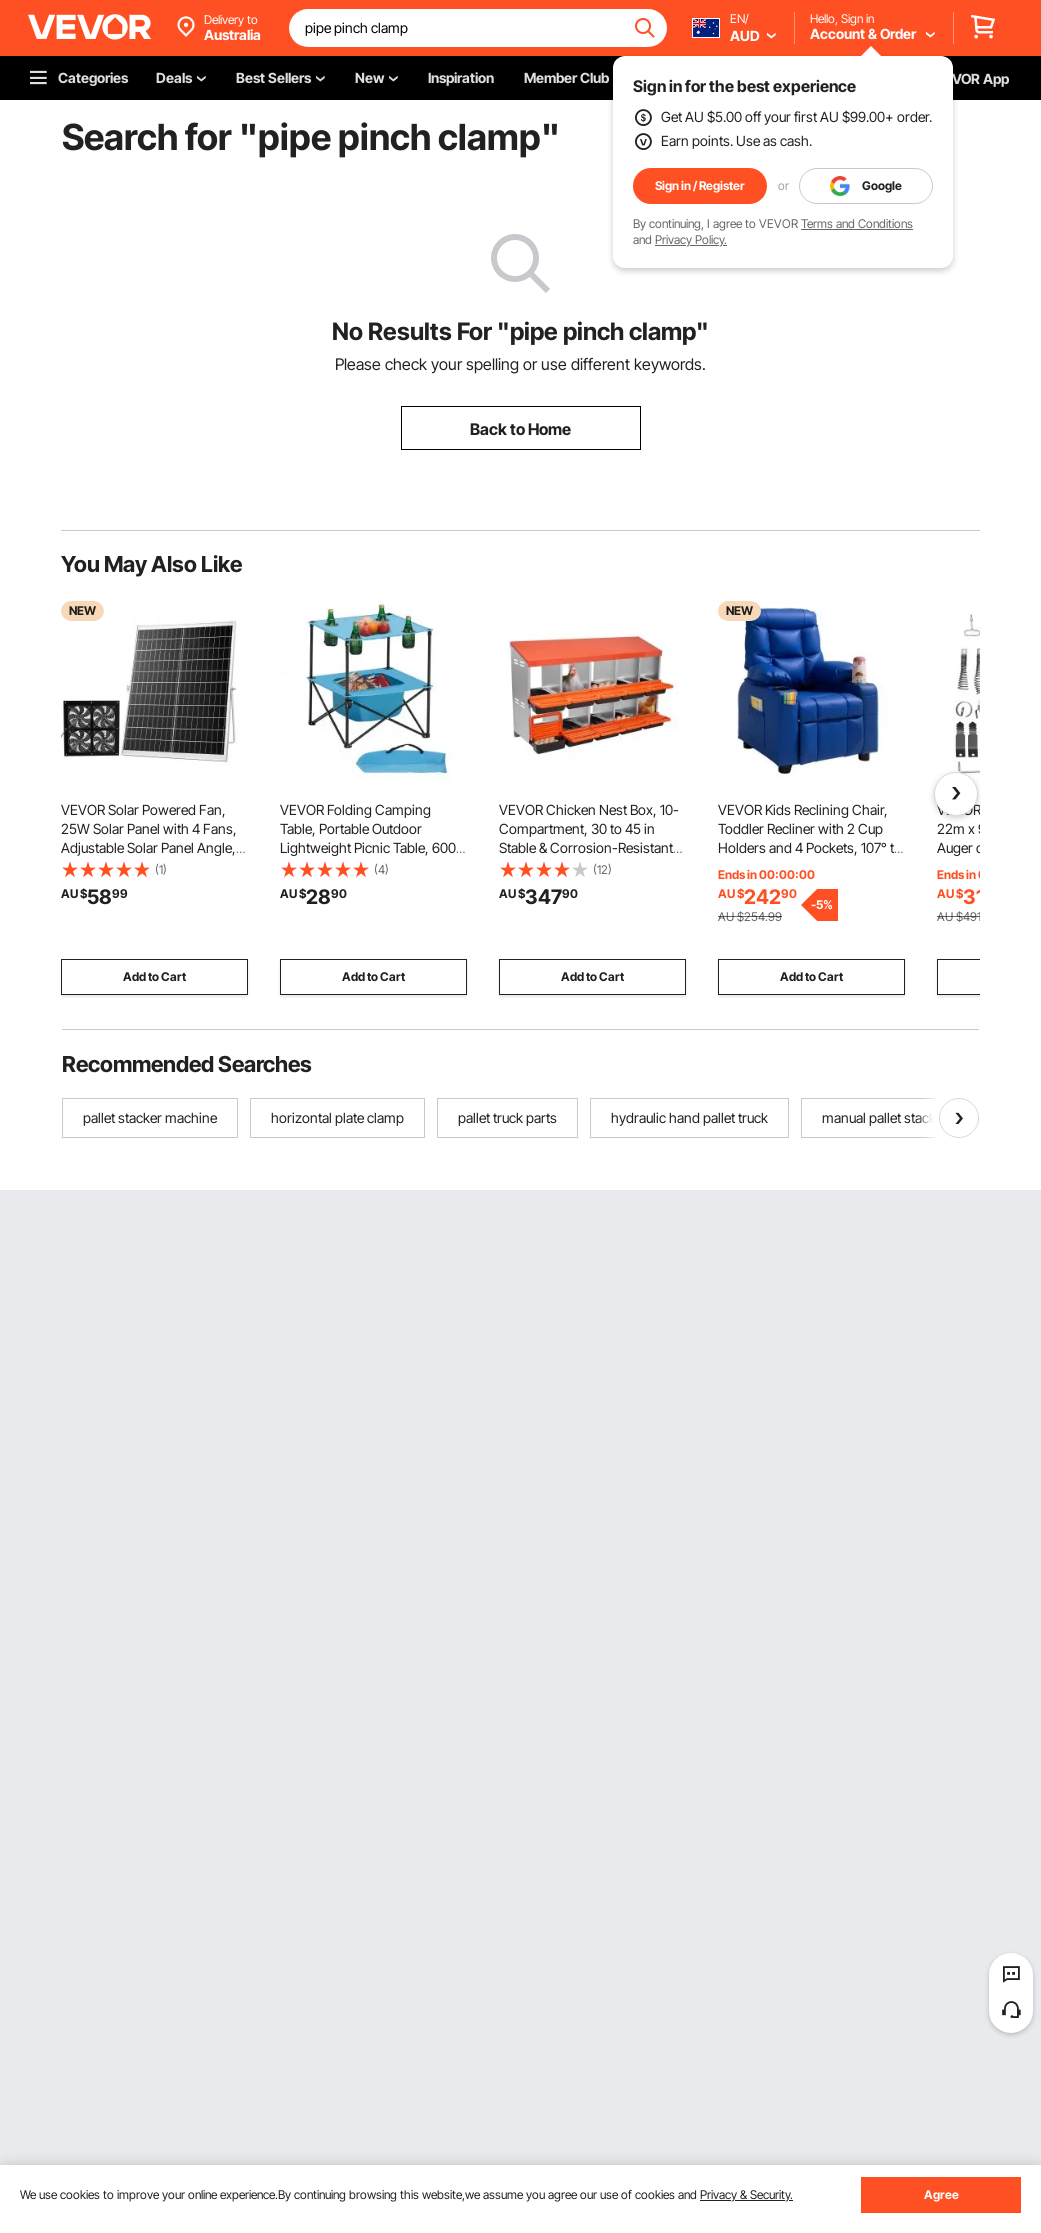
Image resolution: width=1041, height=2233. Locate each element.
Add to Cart (154, 976)
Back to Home (520, 429)
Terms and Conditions (857, 223)
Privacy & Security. (746, 2194)
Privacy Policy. (691, 239)
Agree (941, 2194)
